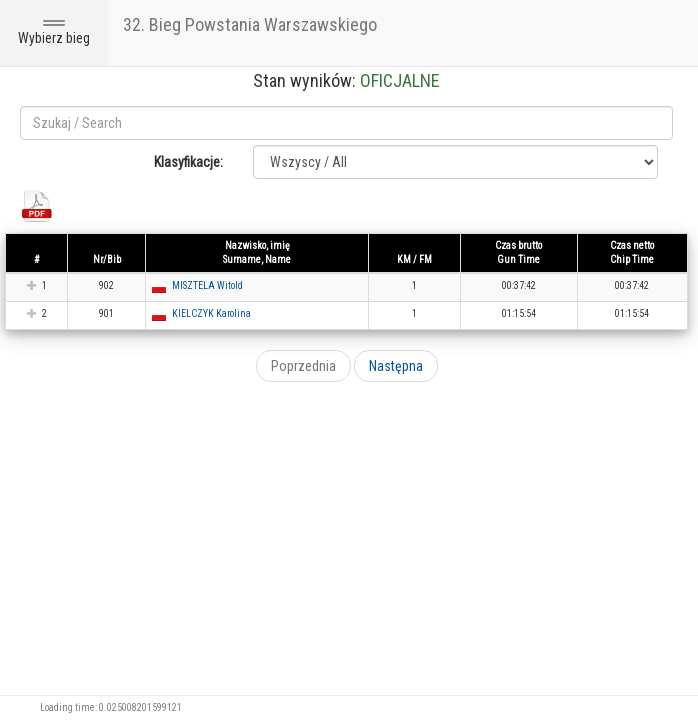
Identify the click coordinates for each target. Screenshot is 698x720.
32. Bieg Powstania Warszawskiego (250, 24)
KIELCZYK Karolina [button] (211, 313)
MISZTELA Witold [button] (207, 285)
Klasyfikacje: (188, 162)
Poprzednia (303, 366)
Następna (396, 366)
